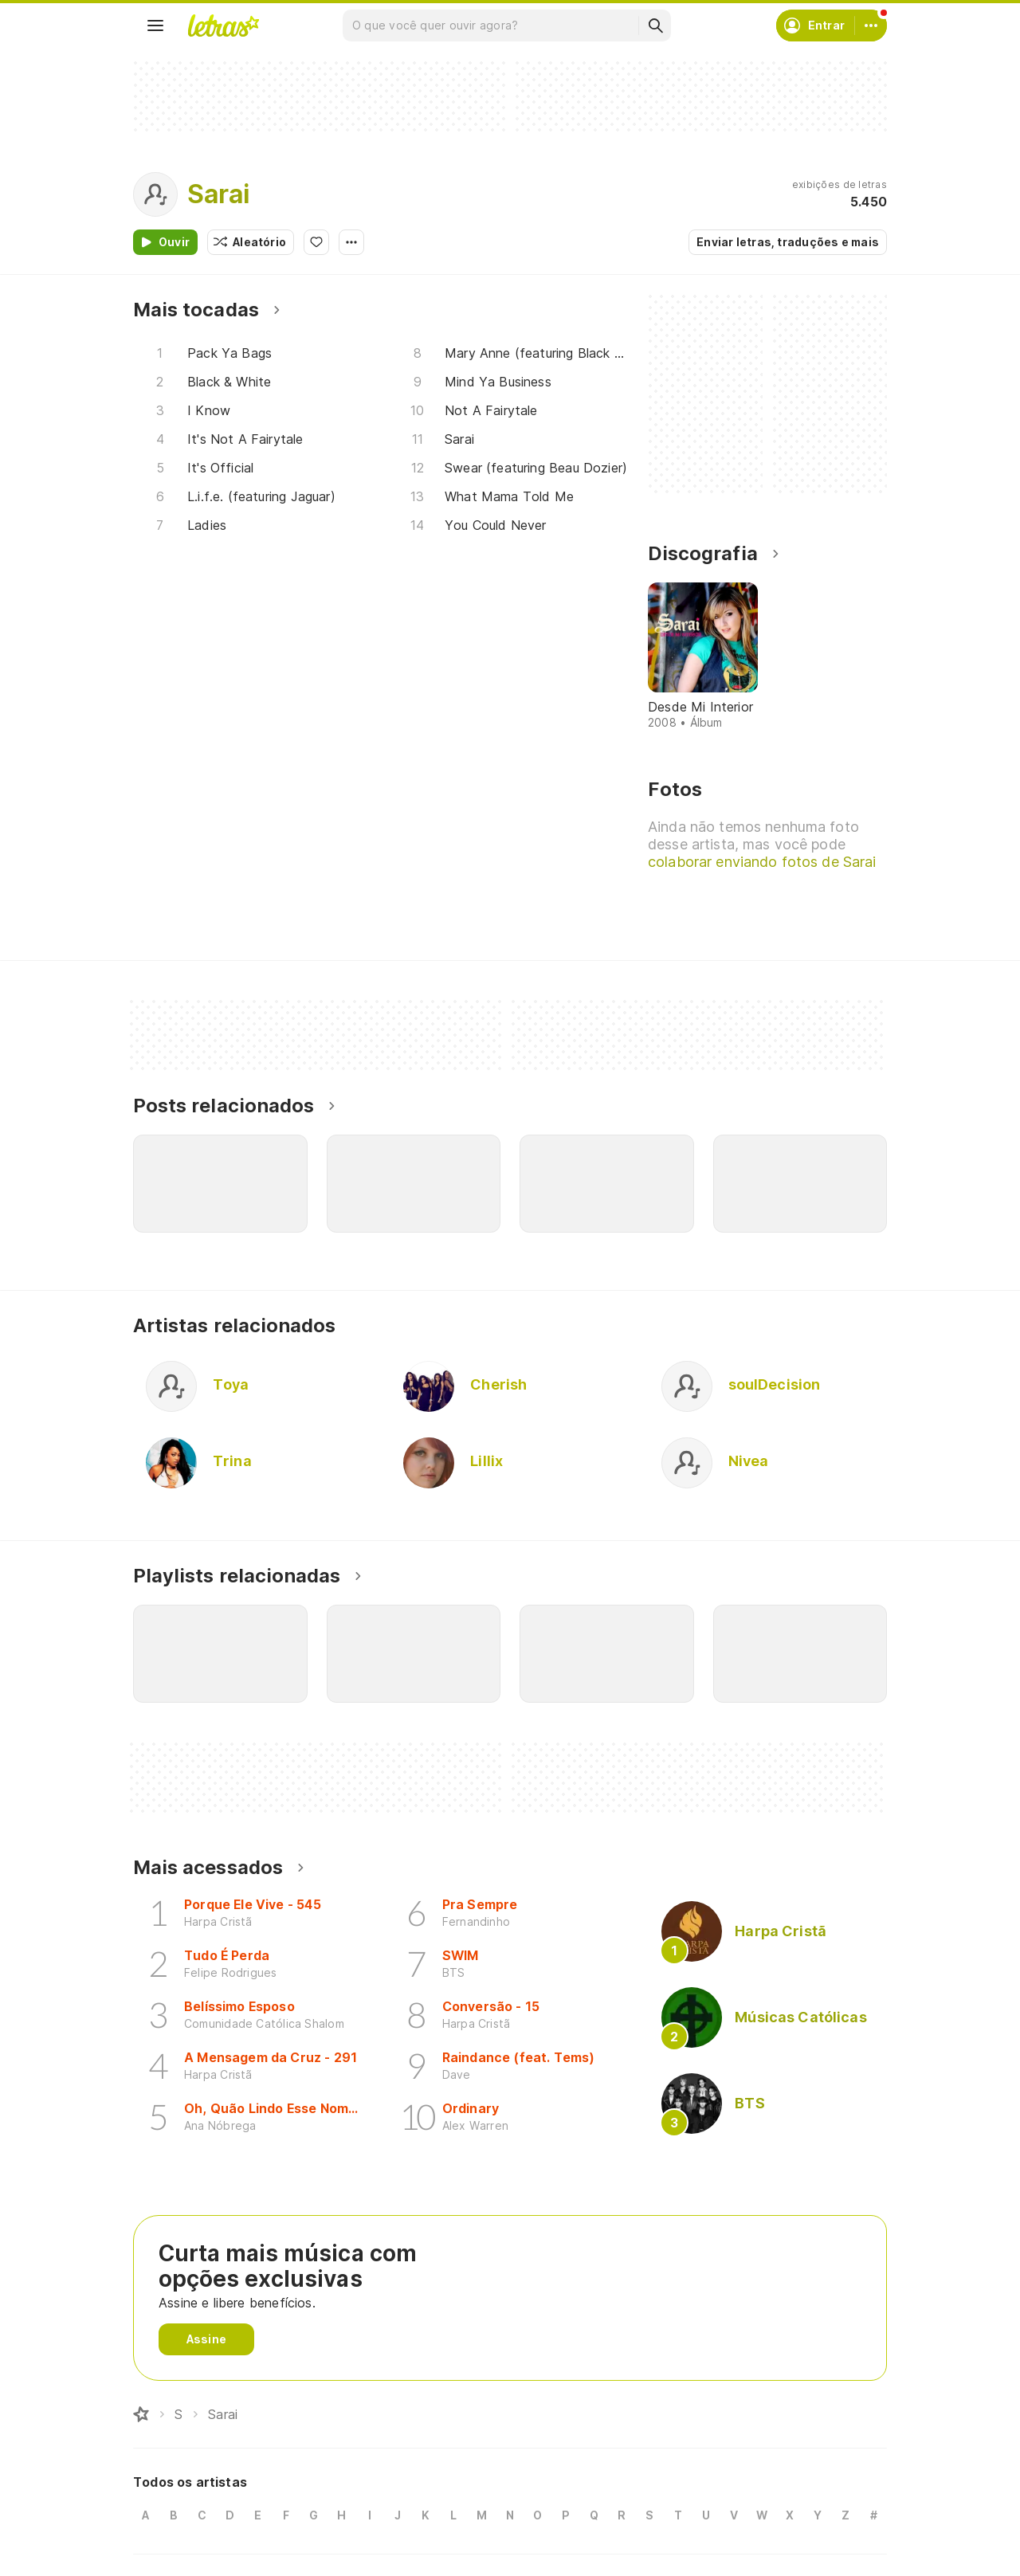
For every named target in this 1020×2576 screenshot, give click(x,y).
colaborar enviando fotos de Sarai (763, 862)
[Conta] (871, 25)
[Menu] (155, 25)
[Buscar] (655, 25)
